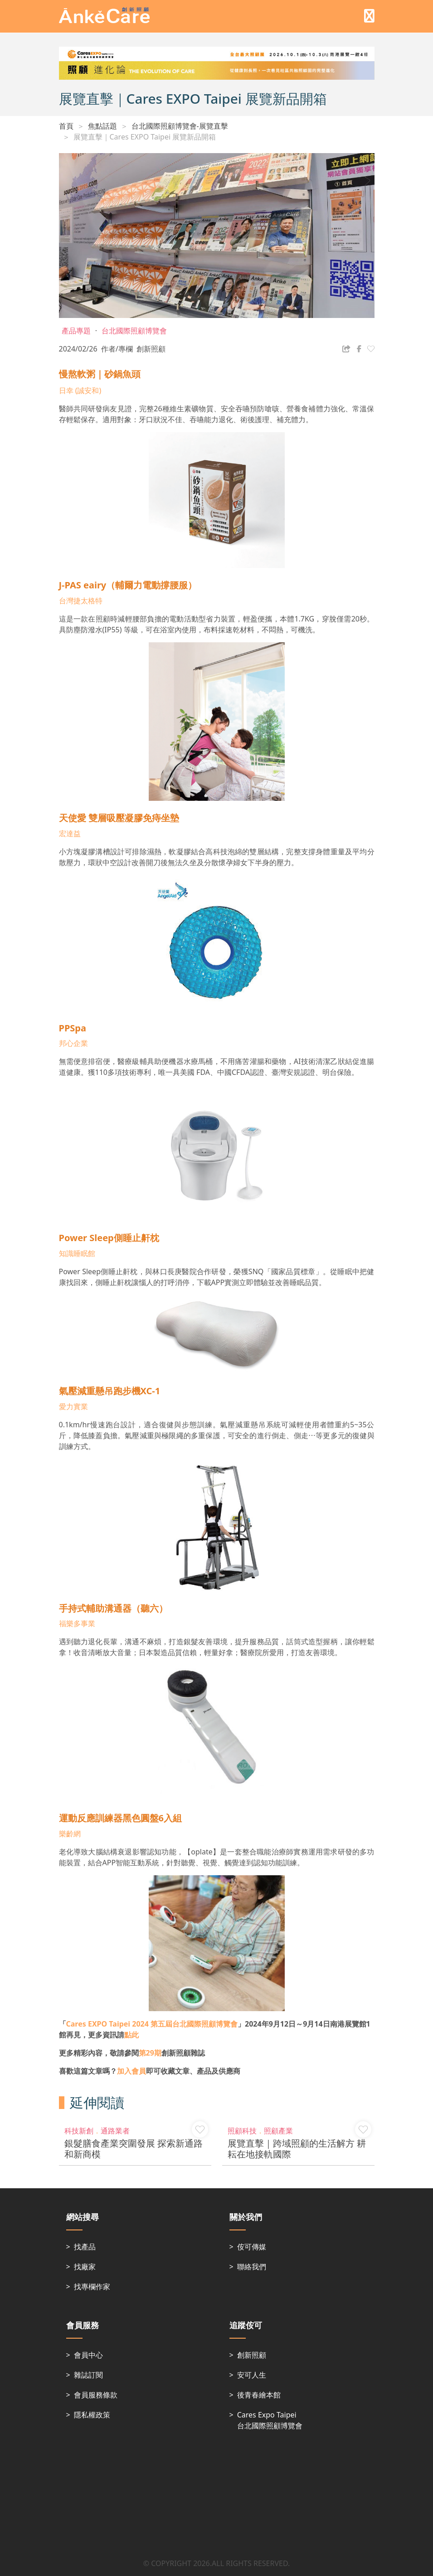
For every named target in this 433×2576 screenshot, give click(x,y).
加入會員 (131, 2071)
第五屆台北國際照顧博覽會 (152, 2024)
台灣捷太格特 (80, 601)
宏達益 (70, 833)
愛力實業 (73, 1406)
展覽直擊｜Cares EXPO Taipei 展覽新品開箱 (144, 137)
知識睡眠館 (77, 1253)
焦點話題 (102, 126)
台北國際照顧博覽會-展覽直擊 (179, 126)
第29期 (150, 2053)
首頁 (66, 126)
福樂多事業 (77, 1623)
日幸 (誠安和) (80, 390)
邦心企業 (73, 1043)
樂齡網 (71, 1834)
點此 (131, 2035)
